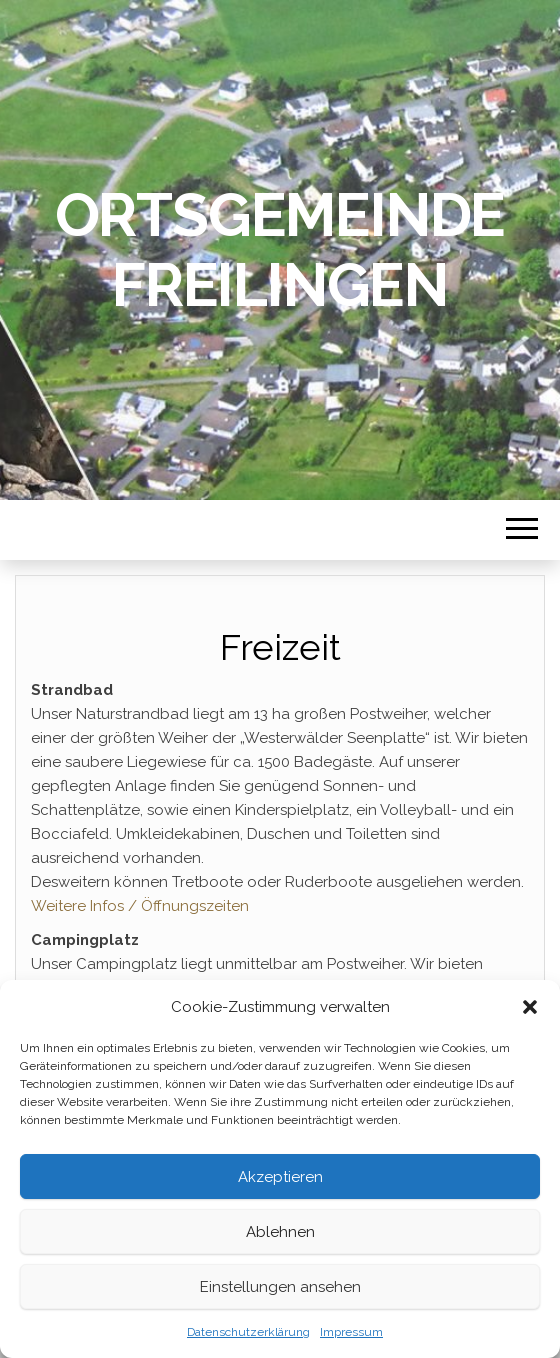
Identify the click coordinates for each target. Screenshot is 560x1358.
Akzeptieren (280, 1177)
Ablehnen (280, 1232)
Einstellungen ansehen (280, 1287)
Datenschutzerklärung (248, 1332)
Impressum (351, 1332)
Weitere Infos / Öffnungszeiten (140, 906)
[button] (530, 1007)
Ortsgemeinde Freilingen (280, 250)
